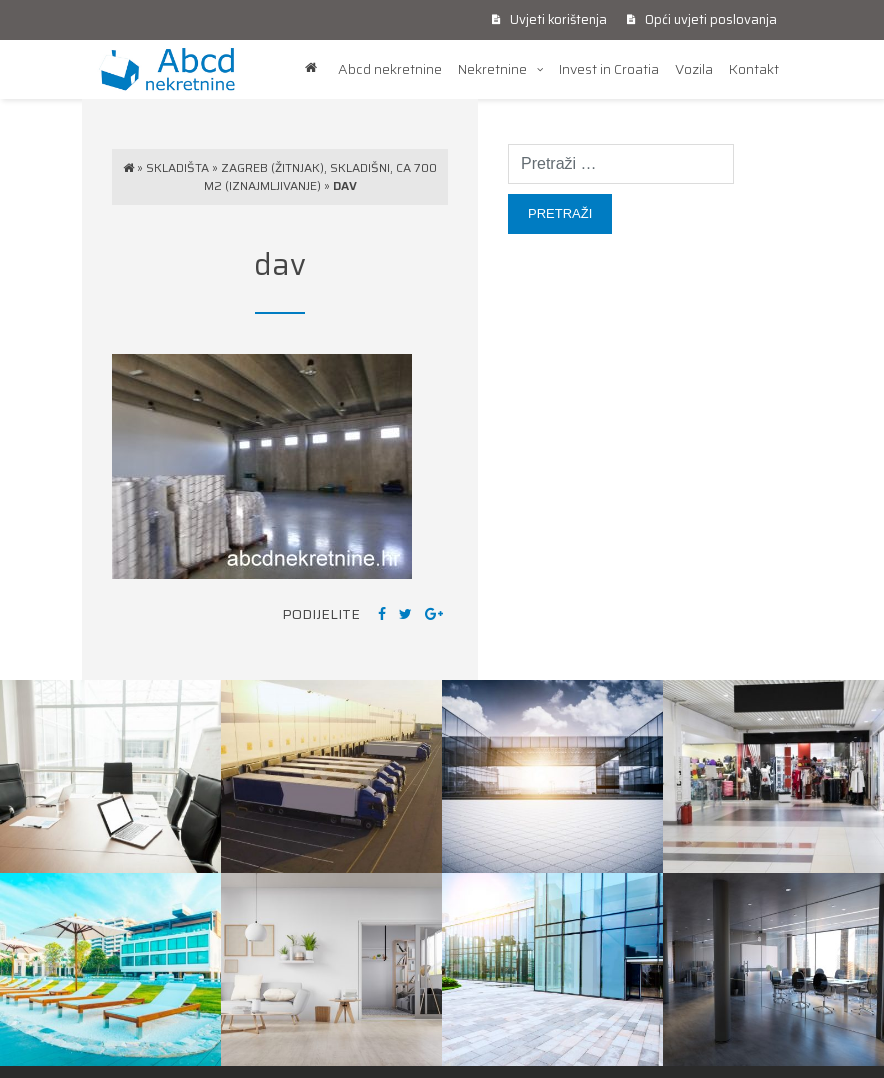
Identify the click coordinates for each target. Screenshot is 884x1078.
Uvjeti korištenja (549, 19)
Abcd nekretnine (390, 69)
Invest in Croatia (609, 69)
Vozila (694, 69)
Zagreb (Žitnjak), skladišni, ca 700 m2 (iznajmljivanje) (321, 176)
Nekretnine (492, 69)
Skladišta (177, 167)
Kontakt (754, 69)
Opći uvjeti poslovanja (702, 19)
